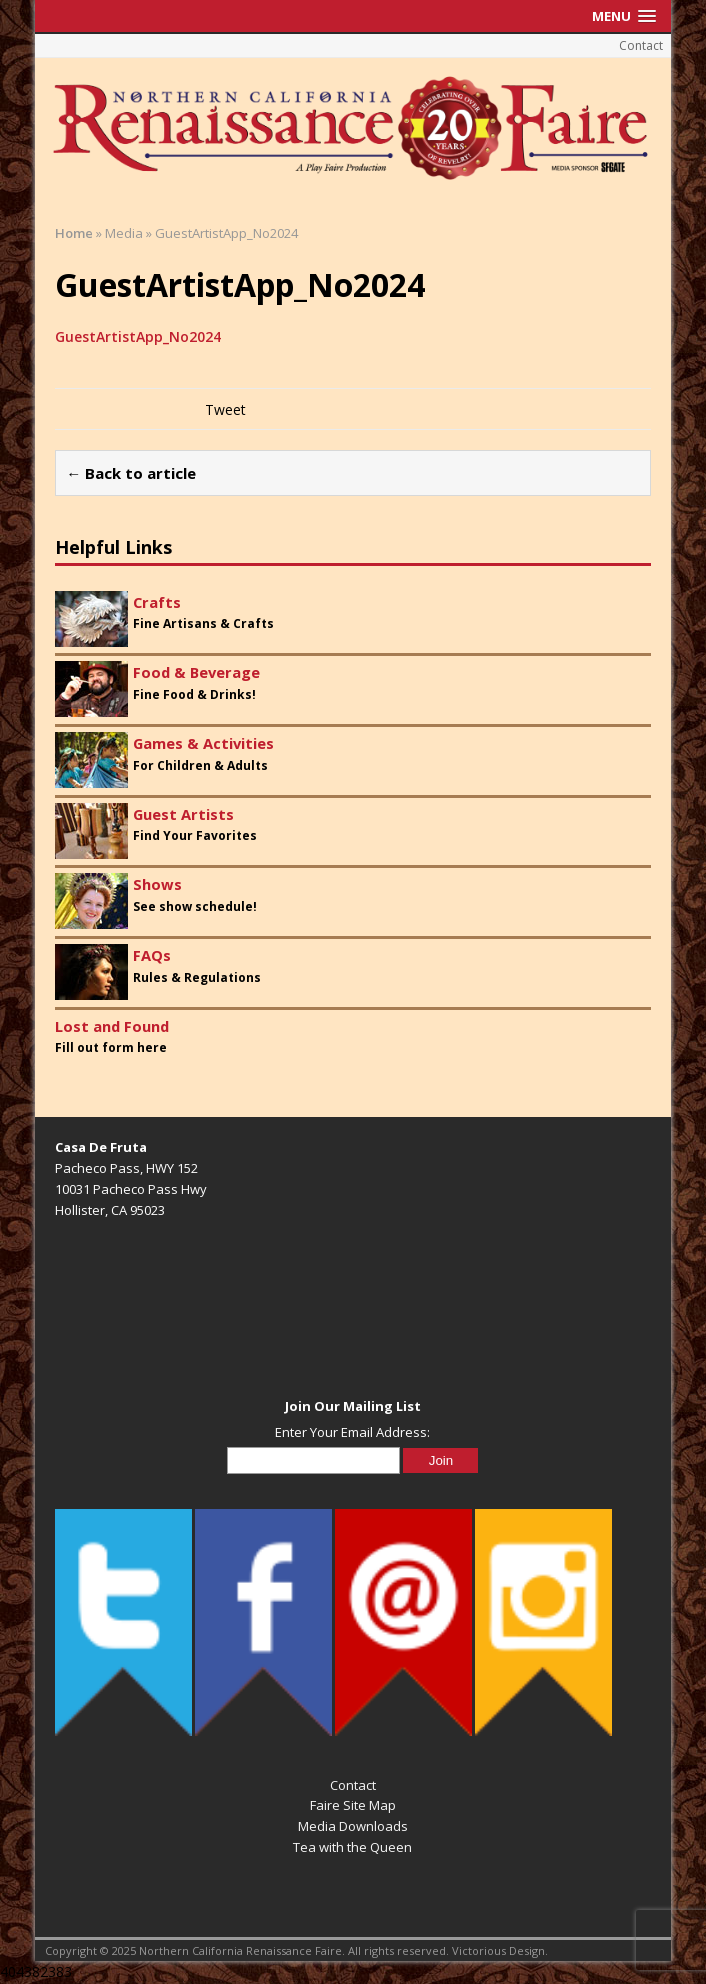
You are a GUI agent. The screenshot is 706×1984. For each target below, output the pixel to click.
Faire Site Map (353, 1805)
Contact (641, 45)
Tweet (225, 409)
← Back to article (131, 473)
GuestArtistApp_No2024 (138, 336)
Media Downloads (353, 1826)
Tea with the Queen (352, 1847)
